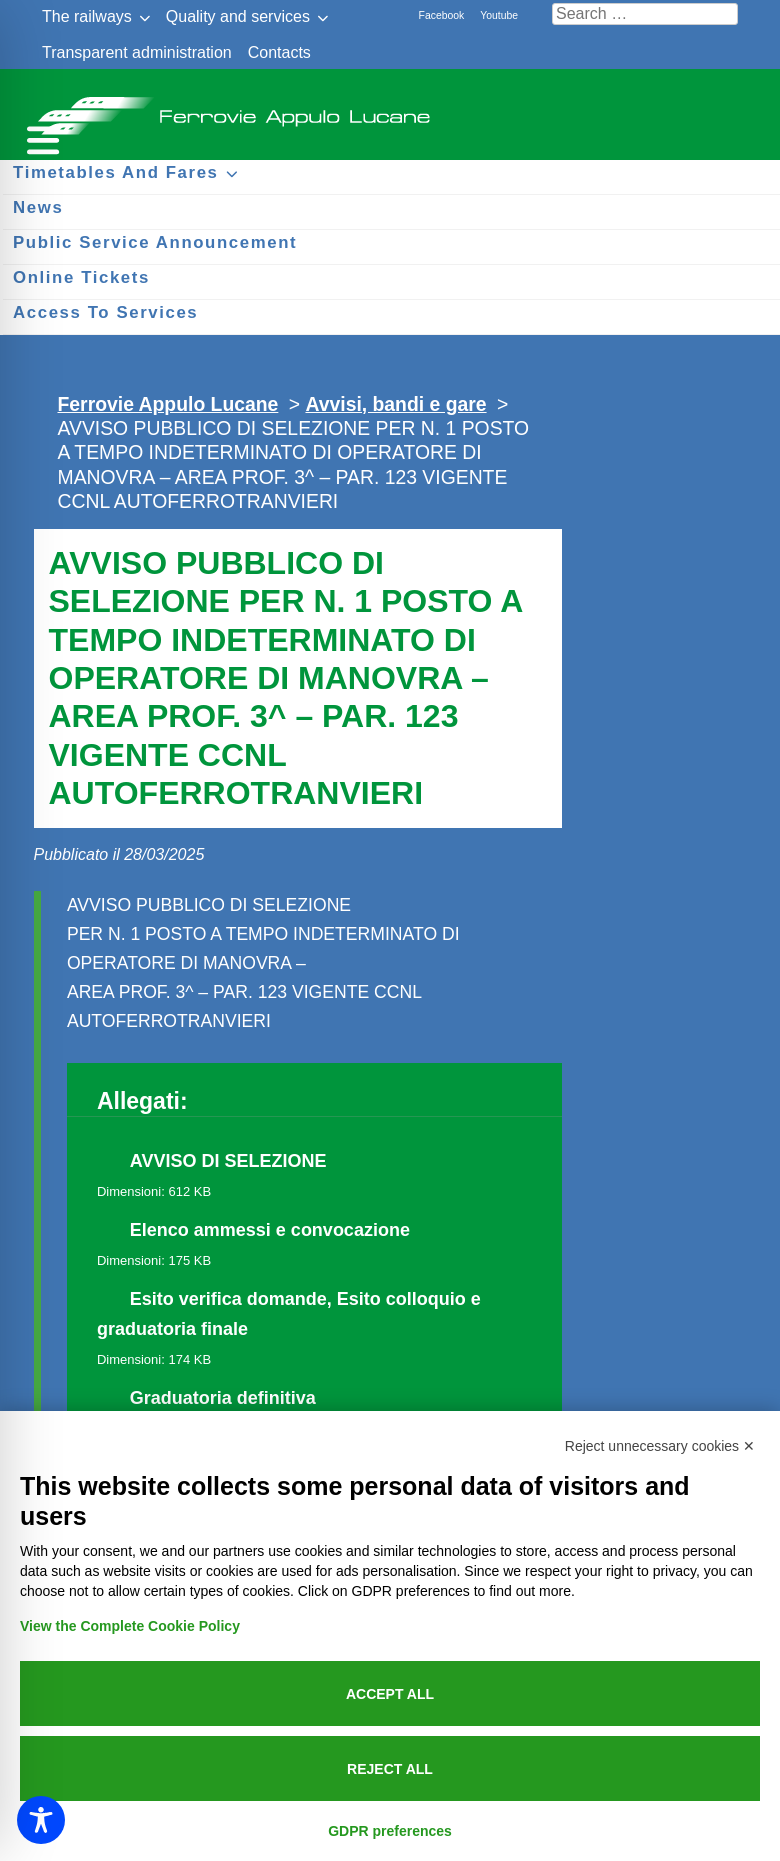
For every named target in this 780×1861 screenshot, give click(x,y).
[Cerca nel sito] (645, 14)
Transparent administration (137, 52)
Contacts (279, 52)
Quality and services (238, 16)
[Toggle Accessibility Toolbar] (41, 1820)
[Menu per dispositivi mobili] (40, 137)
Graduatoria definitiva (223, 1398)
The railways (87, 16)
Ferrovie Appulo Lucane (390, 110)
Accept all (390, 1694)
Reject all (390, 1769)
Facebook (442, 15)
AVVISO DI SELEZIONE (228, 1161)
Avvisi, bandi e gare (395, 404)
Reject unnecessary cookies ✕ (660, 1446)
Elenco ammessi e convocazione (270, 1230)
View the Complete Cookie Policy (130, 1626)
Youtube (499, 15)
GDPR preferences (390, 1831)
